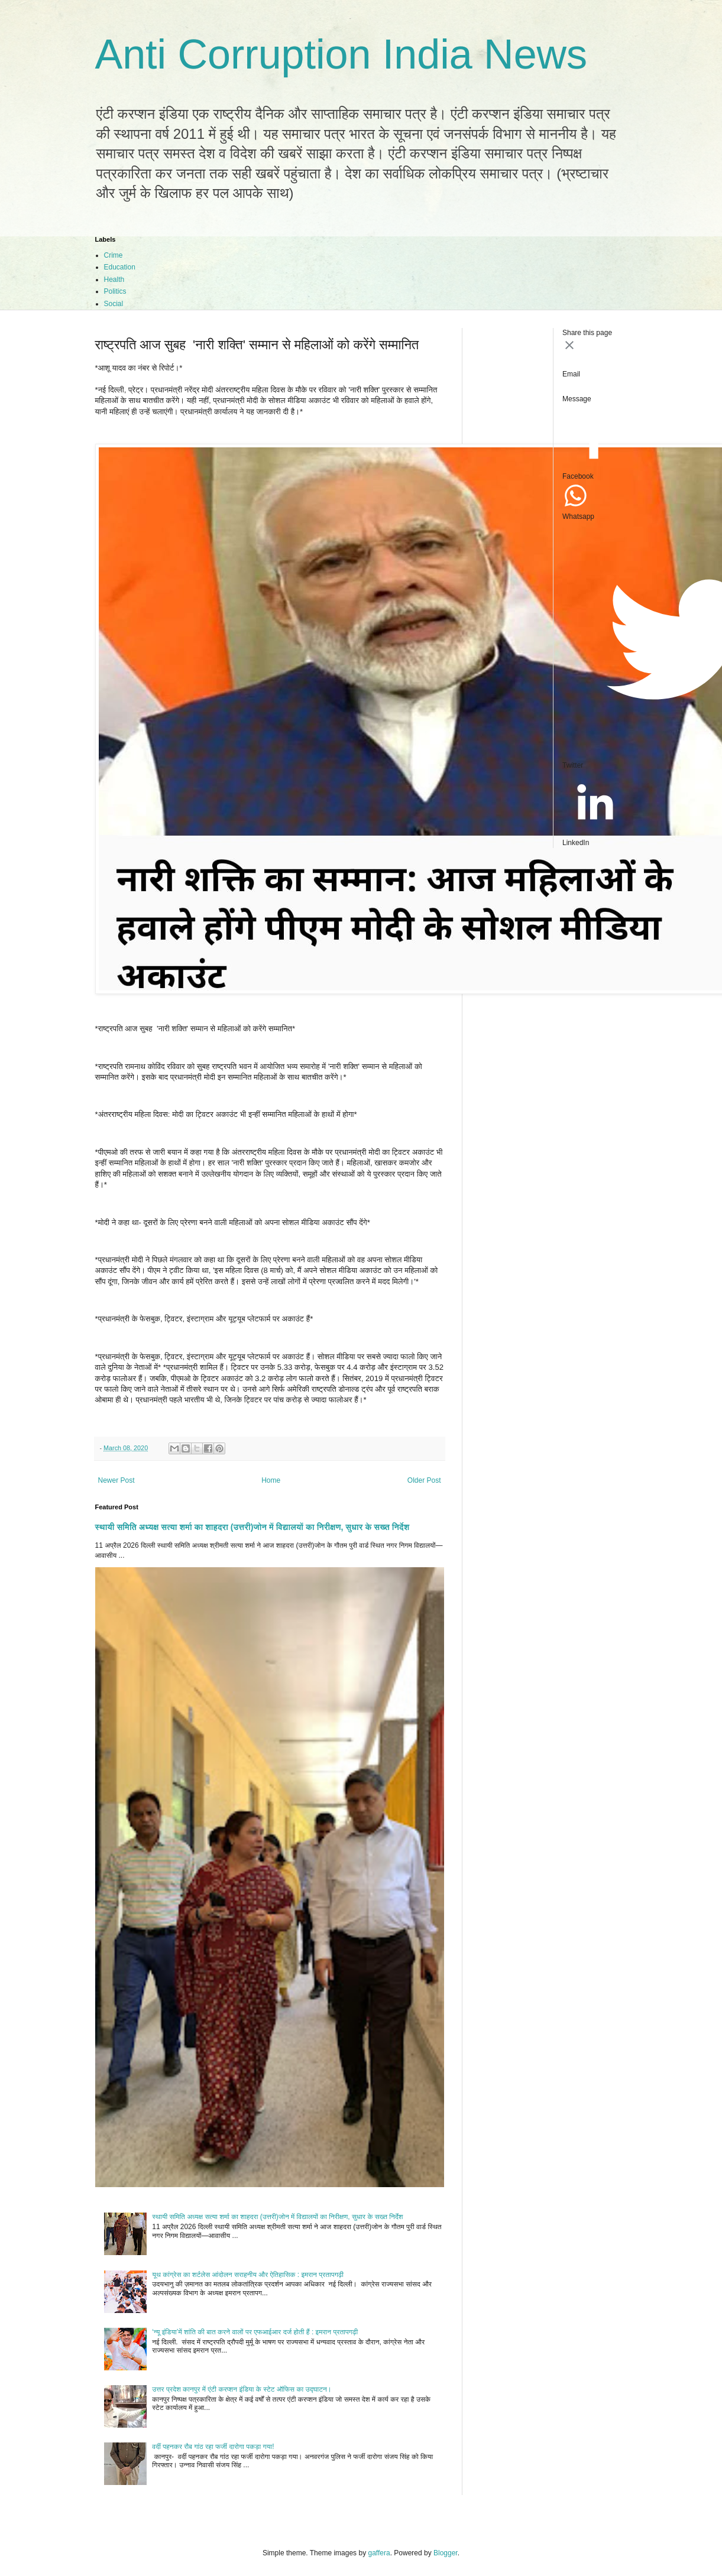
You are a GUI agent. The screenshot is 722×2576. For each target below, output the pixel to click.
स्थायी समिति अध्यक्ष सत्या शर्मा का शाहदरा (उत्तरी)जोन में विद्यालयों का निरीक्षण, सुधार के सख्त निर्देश (252, 1527)
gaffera (379, 2553)
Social (114, 304)
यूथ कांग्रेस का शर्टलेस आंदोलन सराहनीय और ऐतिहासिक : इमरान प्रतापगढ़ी (248, 2274)
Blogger (445, 2553)
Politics (115, 291)
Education (119, 267)
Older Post (424, 1480)
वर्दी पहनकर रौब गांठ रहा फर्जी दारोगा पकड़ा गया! (213, 2446)
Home (270, 1480)
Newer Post (116, 1480)
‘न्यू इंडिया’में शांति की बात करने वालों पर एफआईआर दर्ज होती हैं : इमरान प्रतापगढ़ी (255, 2332)
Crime (113, 255)
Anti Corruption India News (341, 54)
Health (114, 279)
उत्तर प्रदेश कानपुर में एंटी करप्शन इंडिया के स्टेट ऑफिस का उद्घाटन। (242, 2389)
